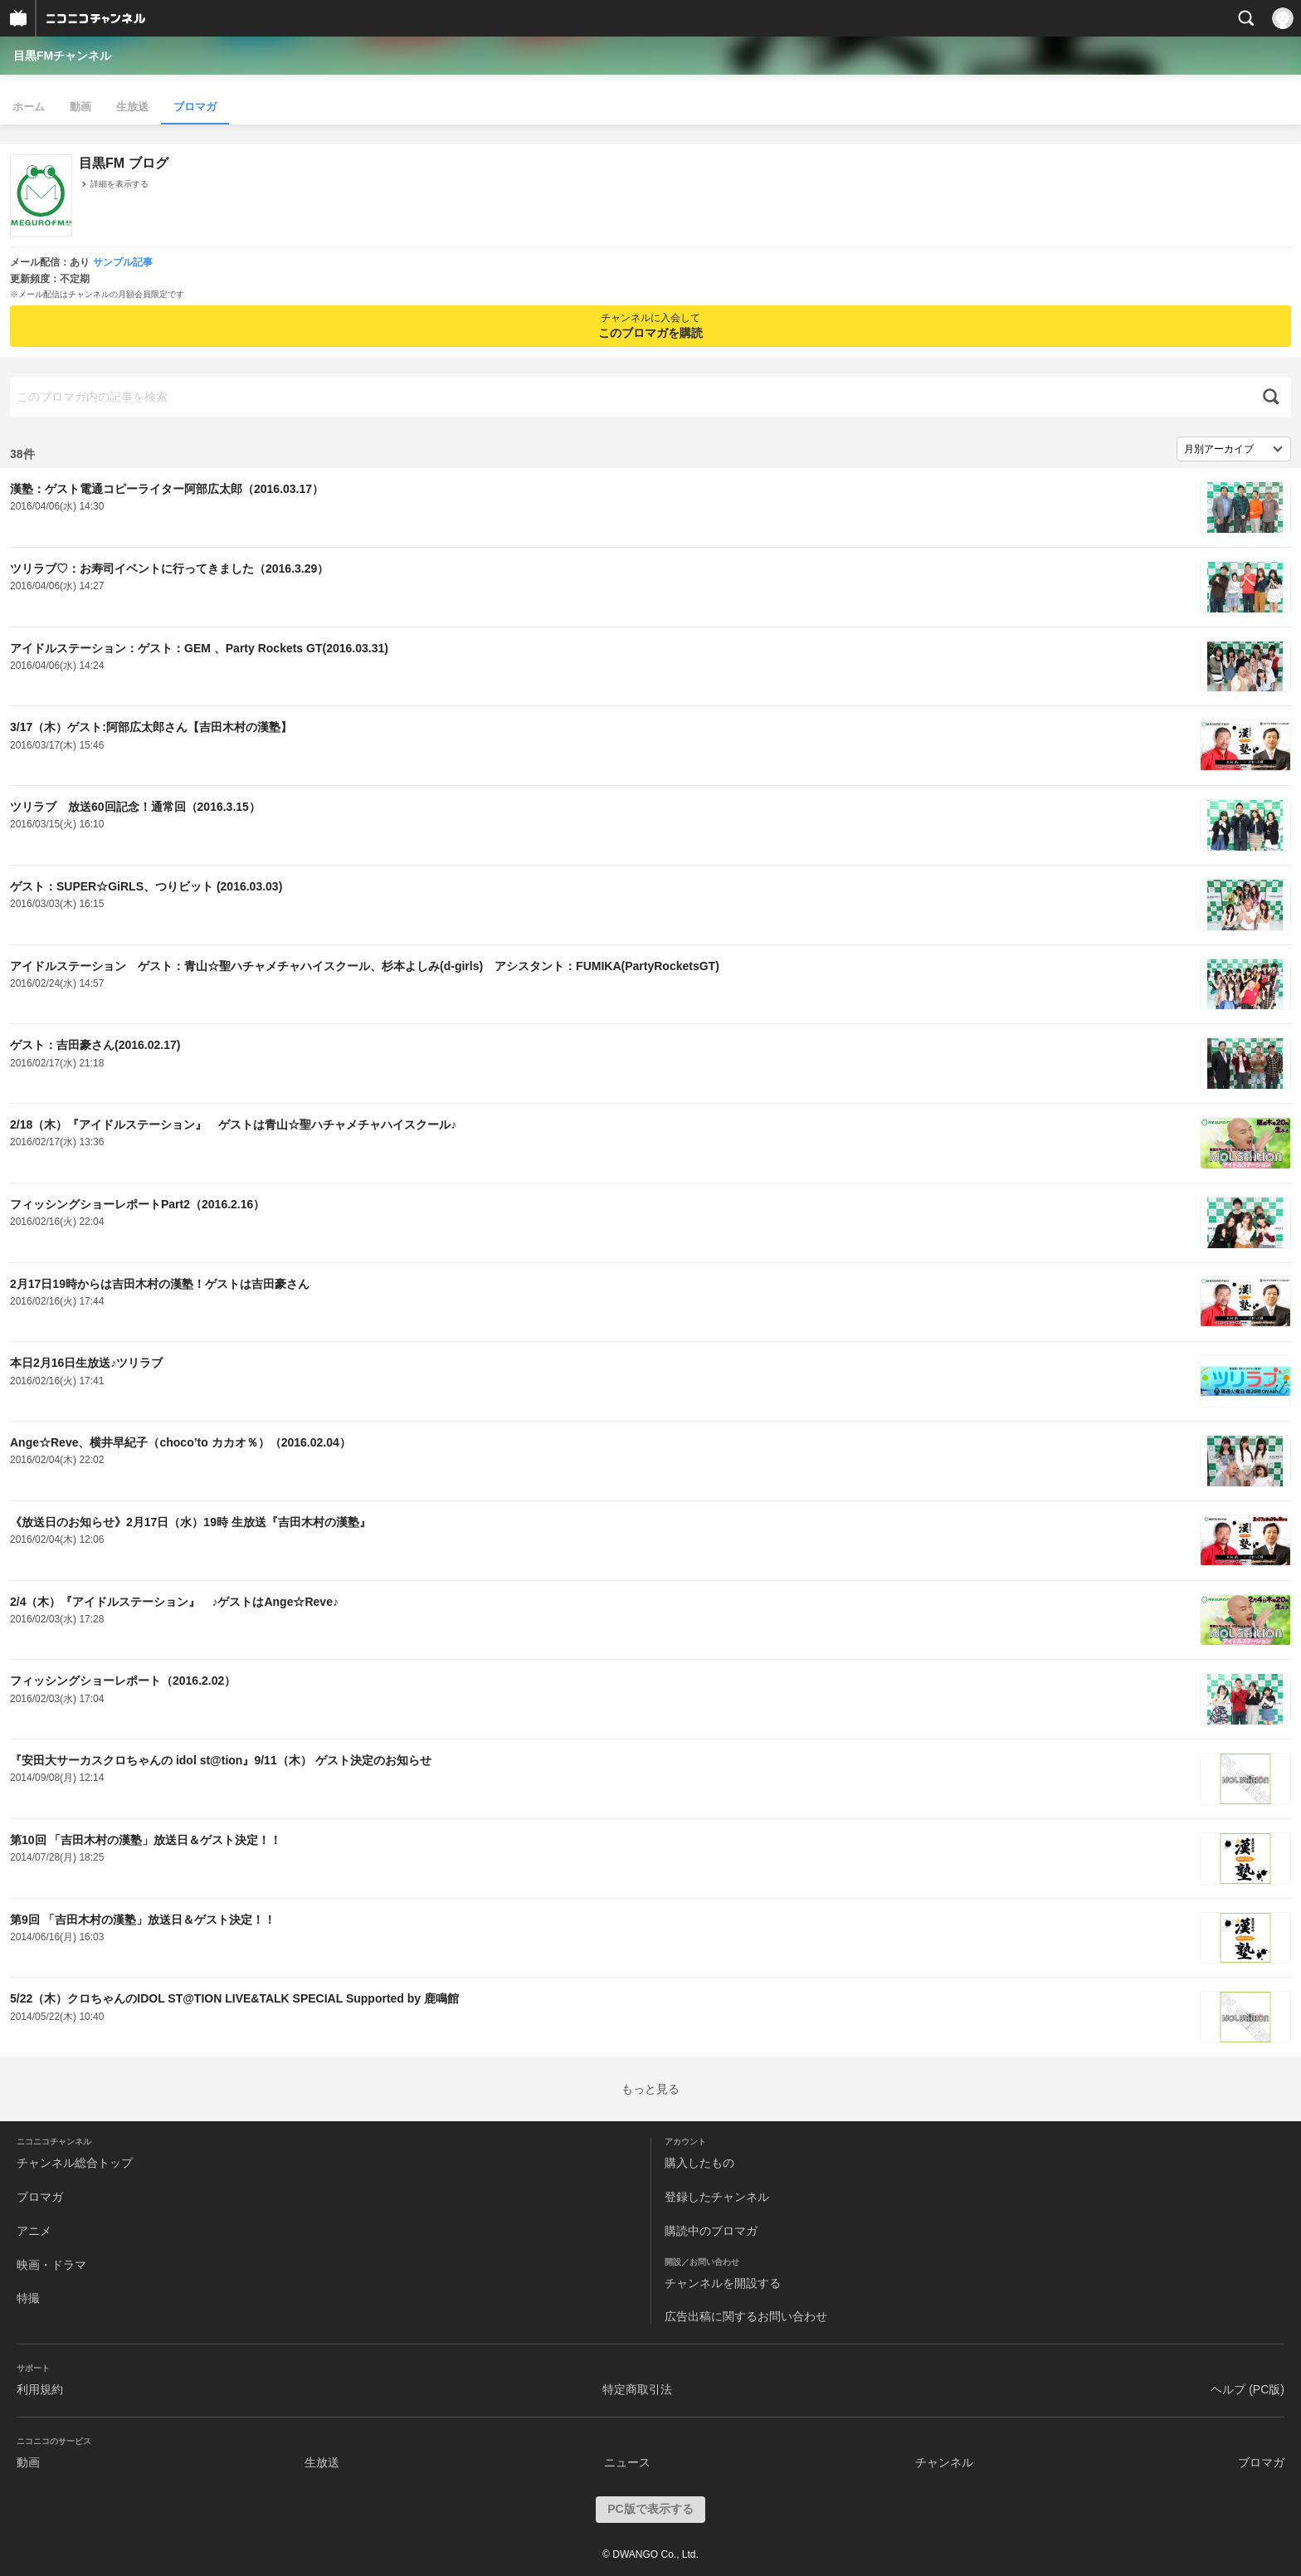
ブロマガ (195, 106)
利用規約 (40, 2389)
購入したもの (699, 2162)
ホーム (28, 106)
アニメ (34, 2230)
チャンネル (944, 2462)
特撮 (28, 2298)
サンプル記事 (123, 262)
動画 (80, 106)
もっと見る (650, 2089)
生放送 (132, 106)
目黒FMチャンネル (62, 55)
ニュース (627, 2462)
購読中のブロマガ (711, 2230)
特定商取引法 (637, 2389)
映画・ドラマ (51, 2264)
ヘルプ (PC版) (1247, 2389)
